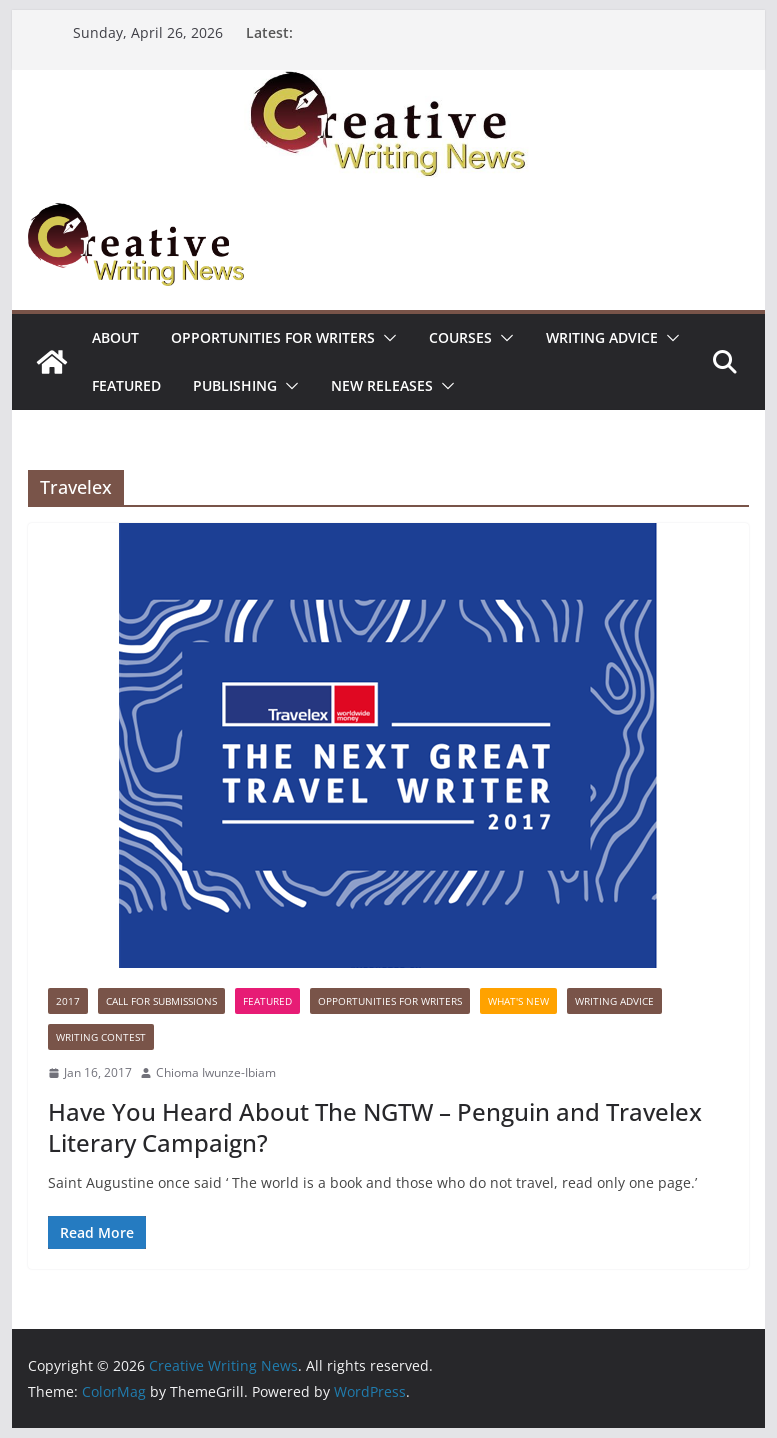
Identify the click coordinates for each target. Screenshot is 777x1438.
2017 (68, 1001)
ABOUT (115, 337)
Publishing (235, 385)
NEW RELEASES (382, 385)
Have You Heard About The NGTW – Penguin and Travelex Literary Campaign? (375, 1127)
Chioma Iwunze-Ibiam (216, 1072)
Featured (126, 385)
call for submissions (161, 1001)
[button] (386, 338)
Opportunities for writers (273, 337)
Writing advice (602, 337)
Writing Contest (101, 1037)
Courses (460, 337)
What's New (518, 1001)
